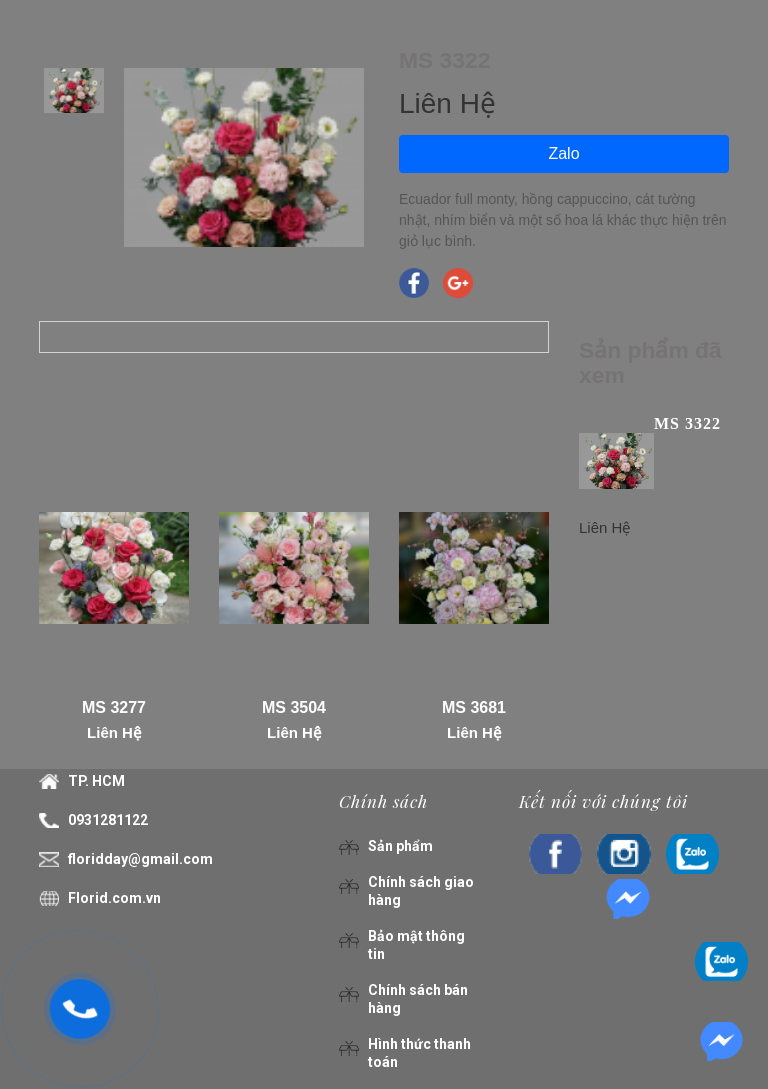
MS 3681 (474, 707)
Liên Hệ (114, 732)
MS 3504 (294, 707)
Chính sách (383, 801)
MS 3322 (687, 423)
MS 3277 (114, 707)
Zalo (563, 153)
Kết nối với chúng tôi (603, 801)
